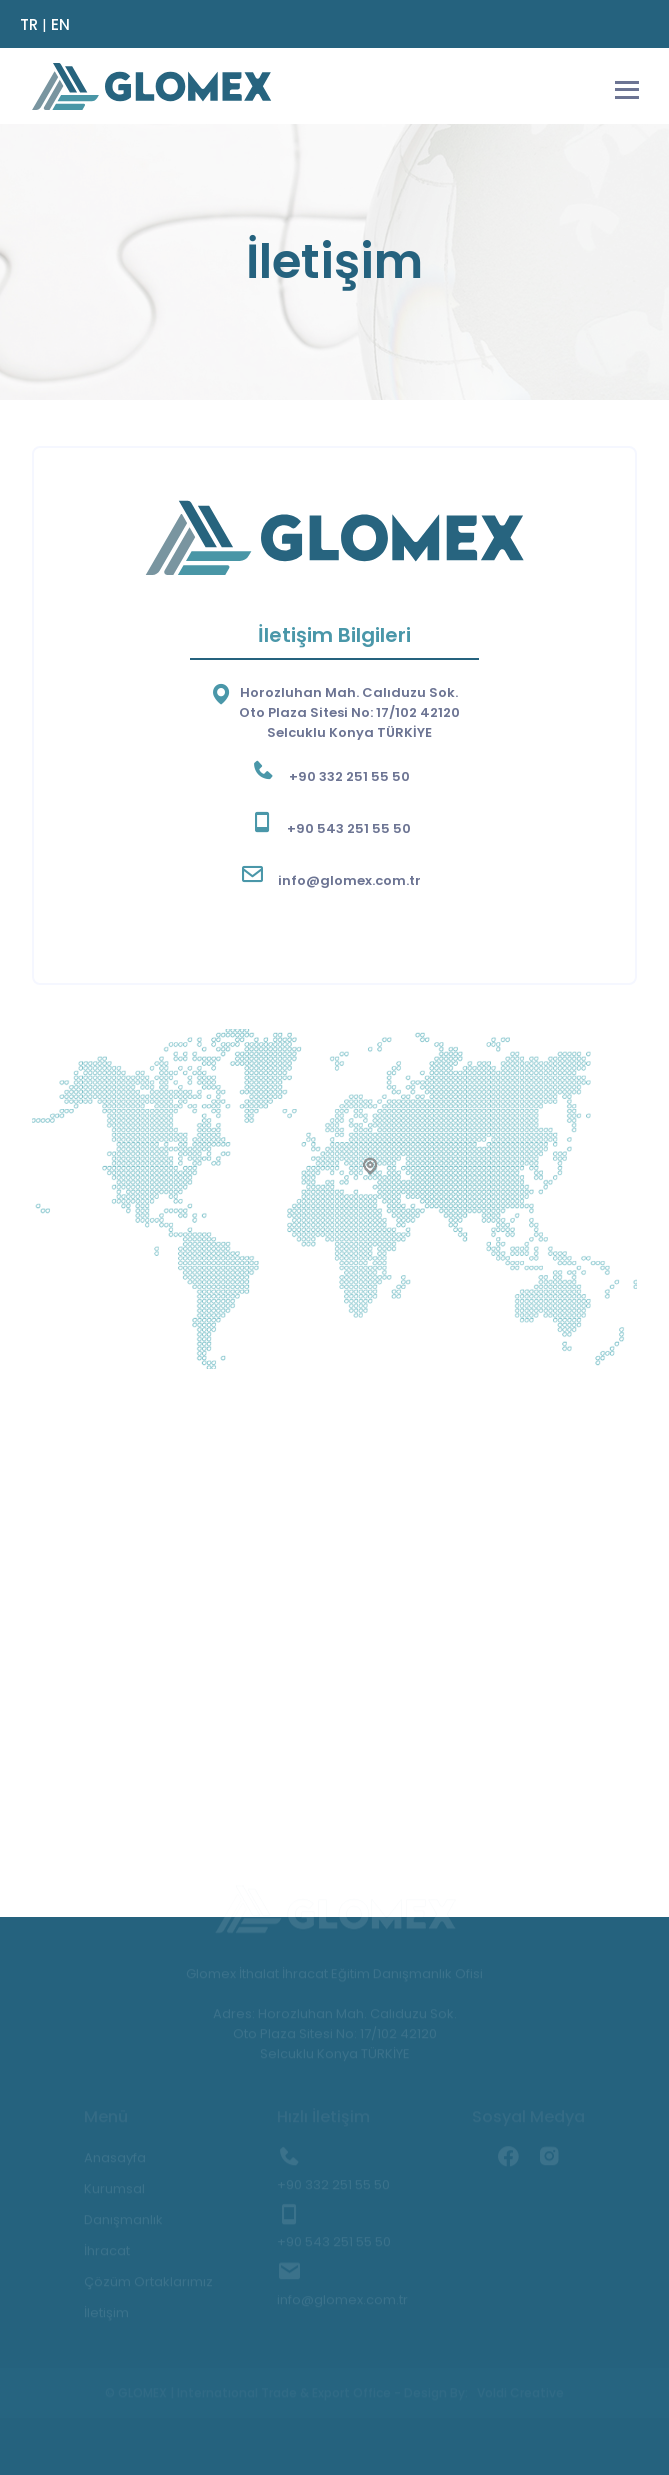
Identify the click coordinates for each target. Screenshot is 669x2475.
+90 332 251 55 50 (349, 776)
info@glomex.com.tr (349, 880)
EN (60, 24)
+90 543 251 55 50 (349, 828)
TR (29, 24)
